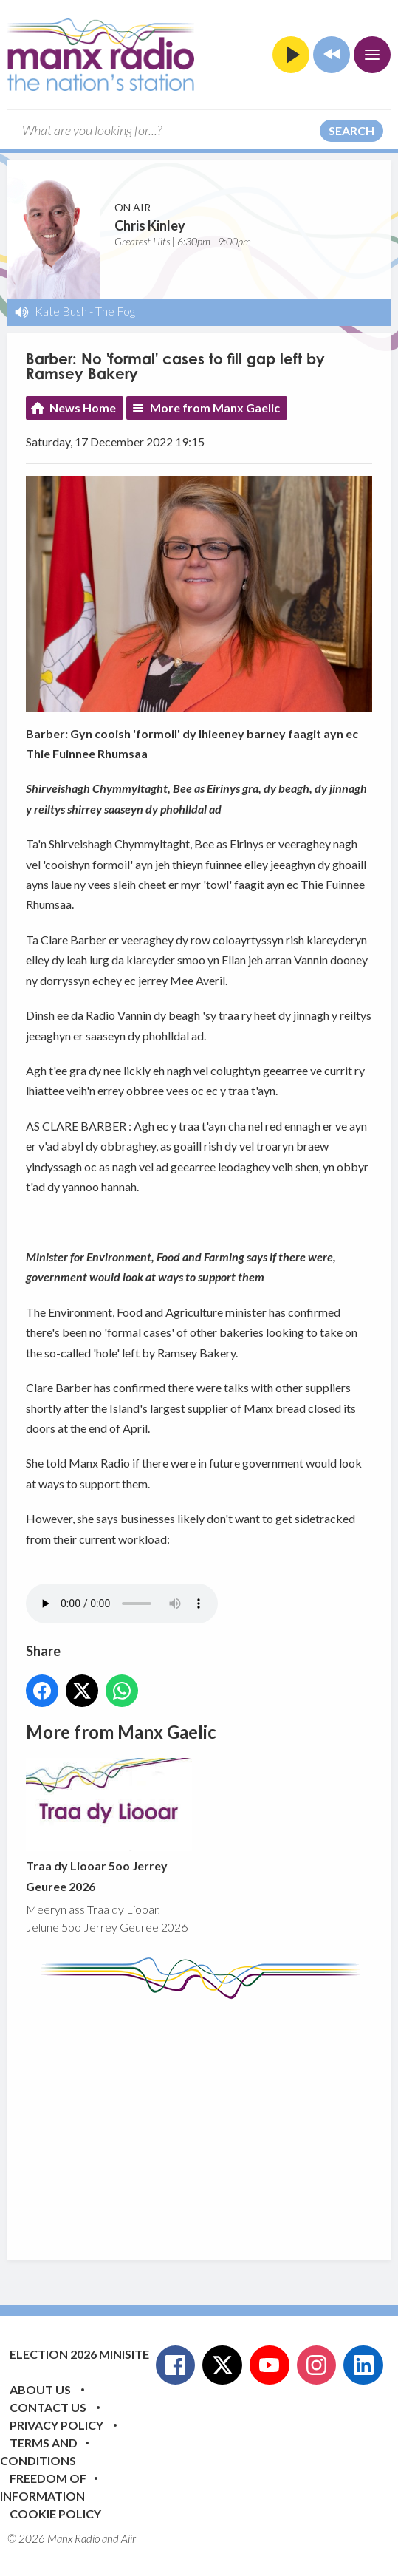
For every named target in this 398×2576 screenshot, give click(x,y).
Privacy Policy (56, 2425)
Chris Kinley (149, 225)
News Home (82, 408)
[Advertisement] (212, 2118)
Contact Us (48, 2407)
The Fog (115, 311)
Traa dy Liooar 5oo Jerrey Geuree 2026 (109, 1825)
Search (351, 130)
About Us (40, 2389)
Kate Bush (61, 311)
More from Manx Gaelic (215, 408)
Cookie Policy (55, 2514)
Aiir (128, 2538)
